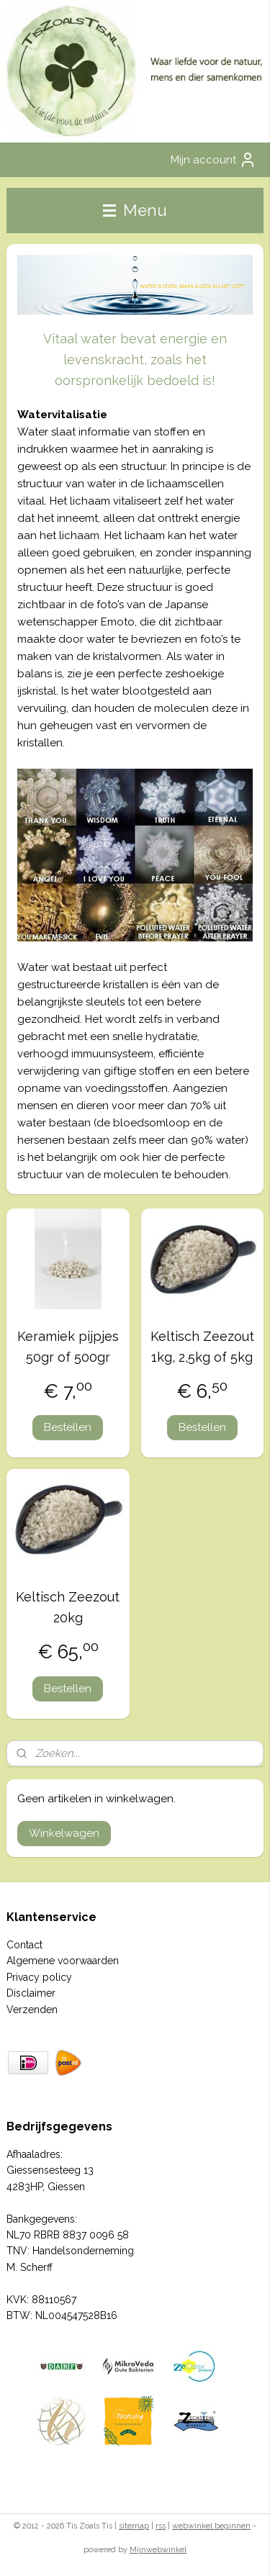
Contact (24, 1945)
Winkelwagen (64, 1833)
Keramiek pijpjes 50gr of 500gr (68, 1347)
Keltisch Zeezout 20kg (68, 1607)
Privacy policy (39, 1977)
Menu (135, 210)
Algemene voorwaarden (62, 1960)
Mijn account (213, 159)
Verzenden (32, 2009)
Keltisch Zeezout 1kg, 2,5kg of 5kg (202, 1347)
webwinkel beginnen (211, 2526)
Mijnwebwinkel (158, 2549)
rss (161, 2526)
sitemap (134, 2526)
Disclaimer (30, 1993)
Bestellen (67, 1427)
